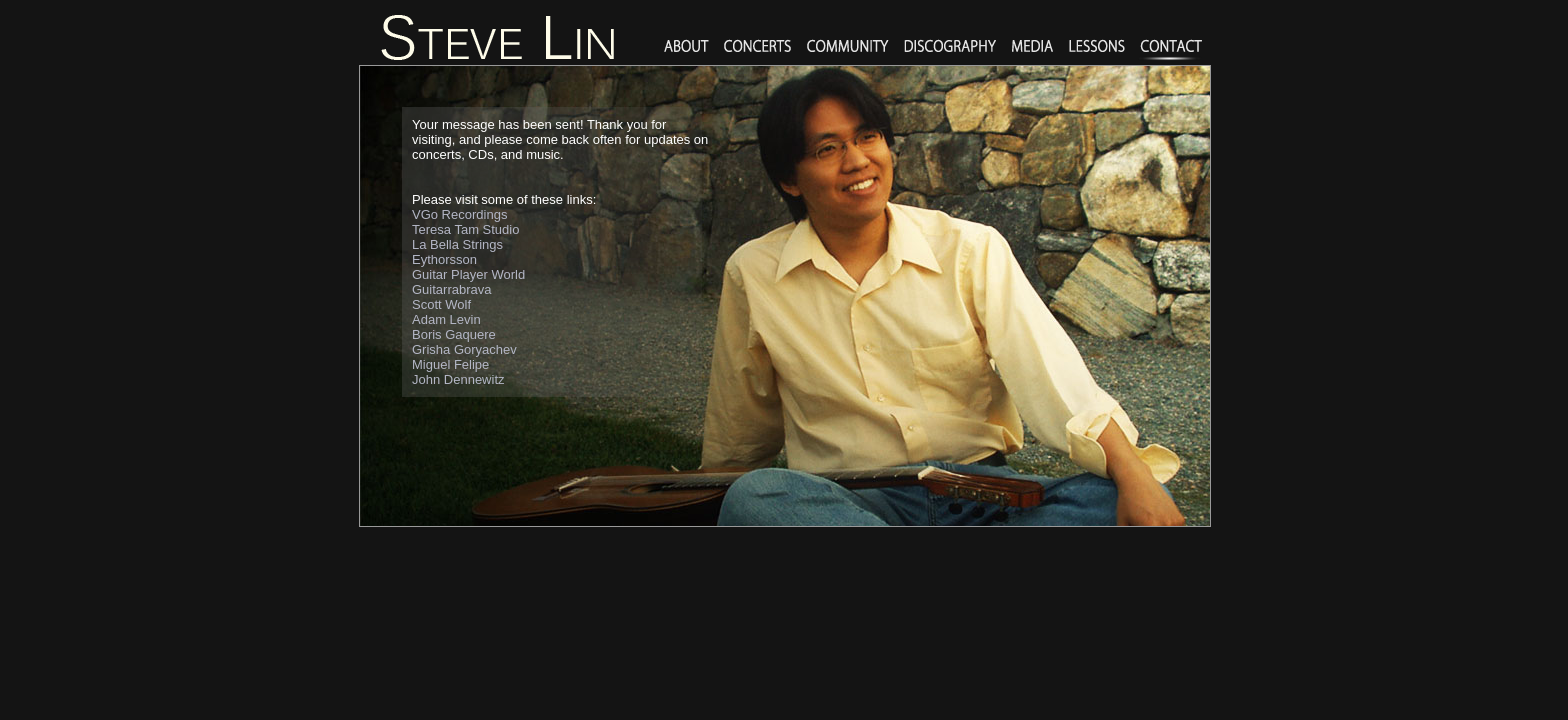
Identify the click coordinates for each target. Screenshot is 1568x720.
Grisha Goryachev (464, 349)
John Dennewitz (458, 379)
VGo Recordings (459, 214)
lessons (1097, 48)
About (687, 48)
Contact (1171, 48)
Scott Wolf (441, 304)
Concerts (758, 48)
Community (848, 48)
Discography (950, 48)
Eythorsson (444, 259)
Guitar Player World (468, 274)
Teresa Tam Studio (465, 229)
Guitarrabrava (451, 289)
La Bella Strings (457, 244)
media (1033, 48)
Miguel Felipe (450, 364)
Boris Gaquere (454, 334)
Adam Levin (446, 319)
